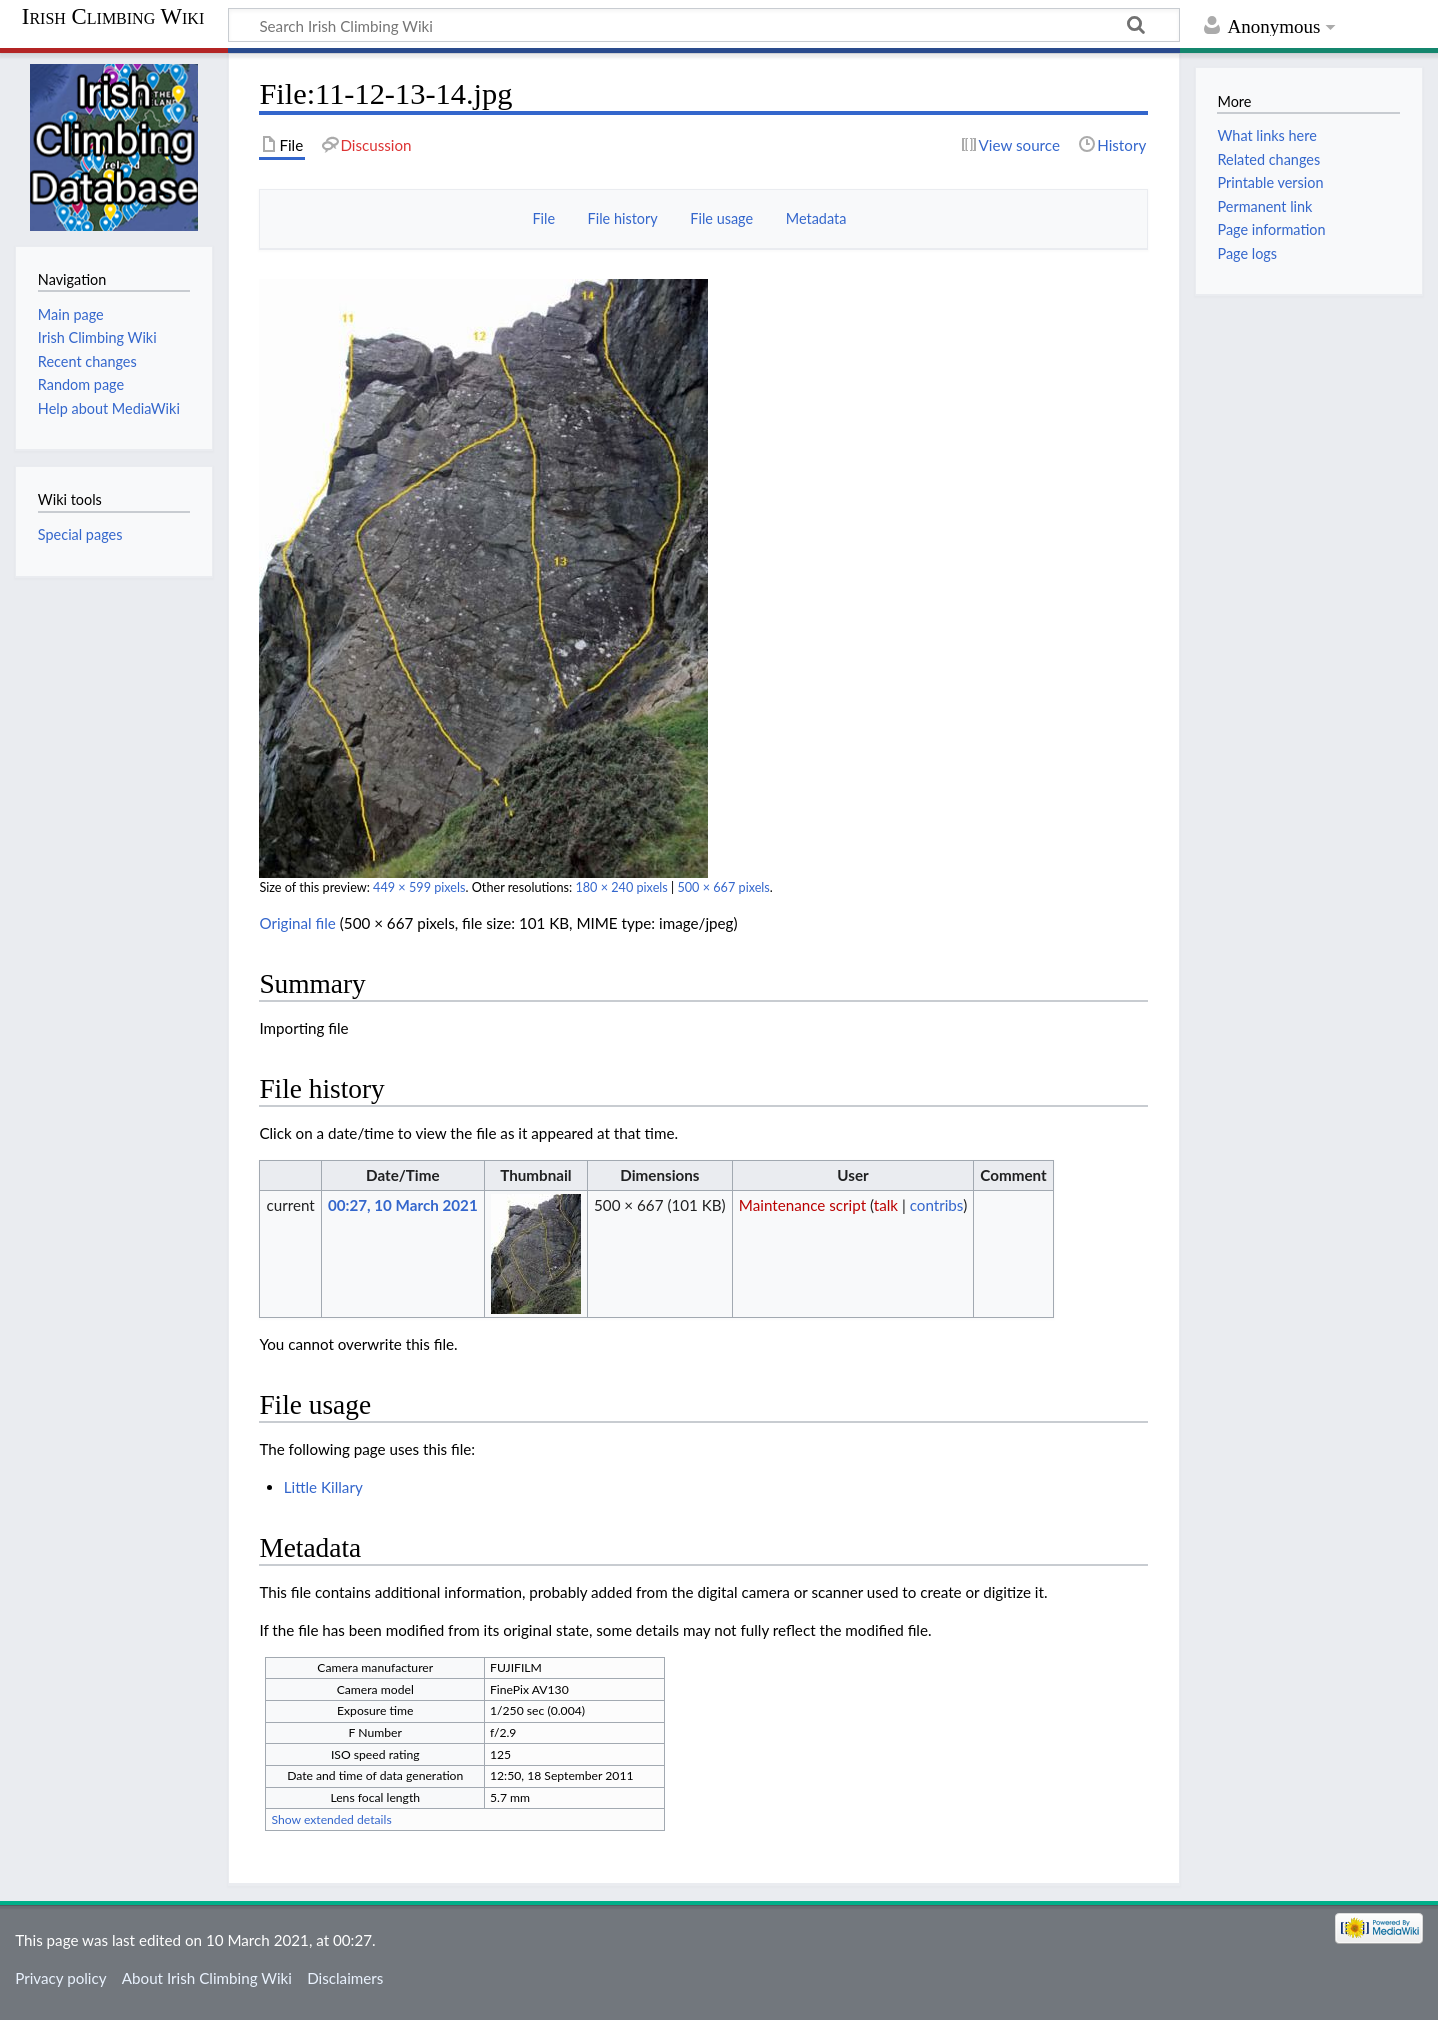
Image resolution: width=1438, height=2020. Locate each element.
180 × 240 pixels (621, 887)
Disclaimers (345, 1978)
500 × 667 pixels (723, 887)
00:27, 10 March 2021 (403, 1205)
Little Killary (323, 1487)
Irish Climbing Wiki (113, 17)
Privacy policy (60, 1978)
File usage (721, 218)
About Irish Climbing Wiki (207, 1978)
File (543, 218)
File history (623, 218)
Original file (297, 923)
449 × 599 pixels (419, 887)
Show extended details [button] (331, 1819)
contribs (936, 1205)
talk (886, 1205)
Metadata (816, 218)
